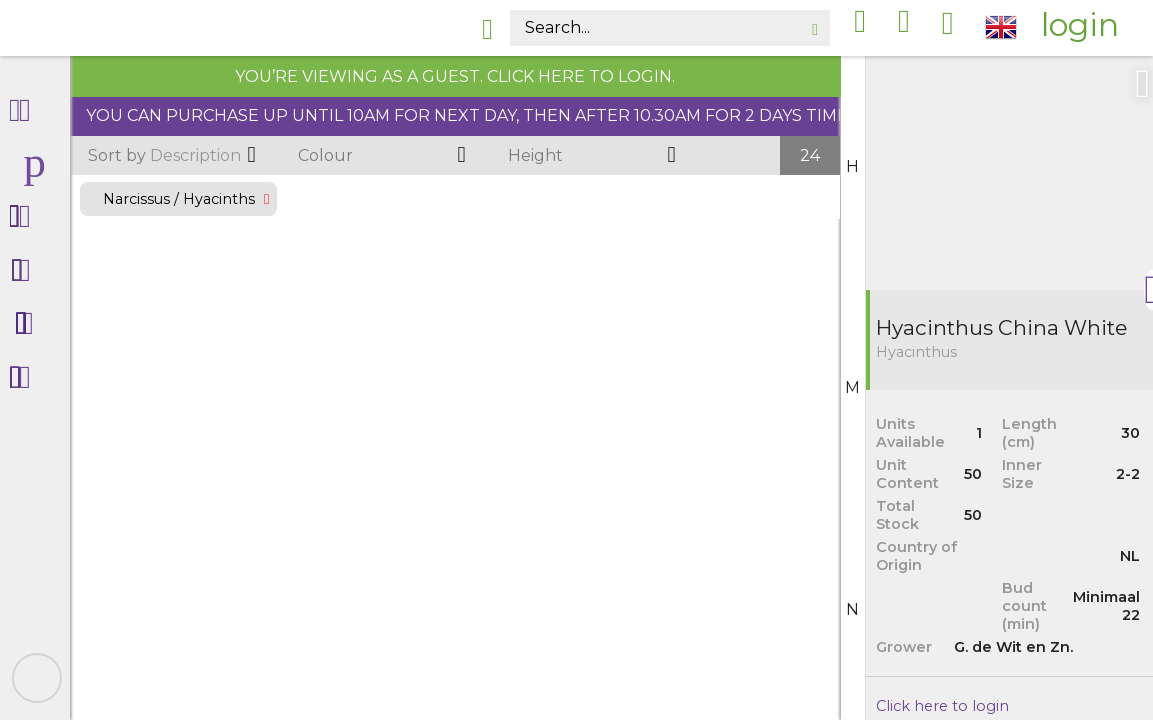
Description (164, 155)
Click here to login (942, 706)
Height (535, 155)
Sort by (117, 155)
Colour (325, 155)
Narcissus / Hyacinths (178, 199)
